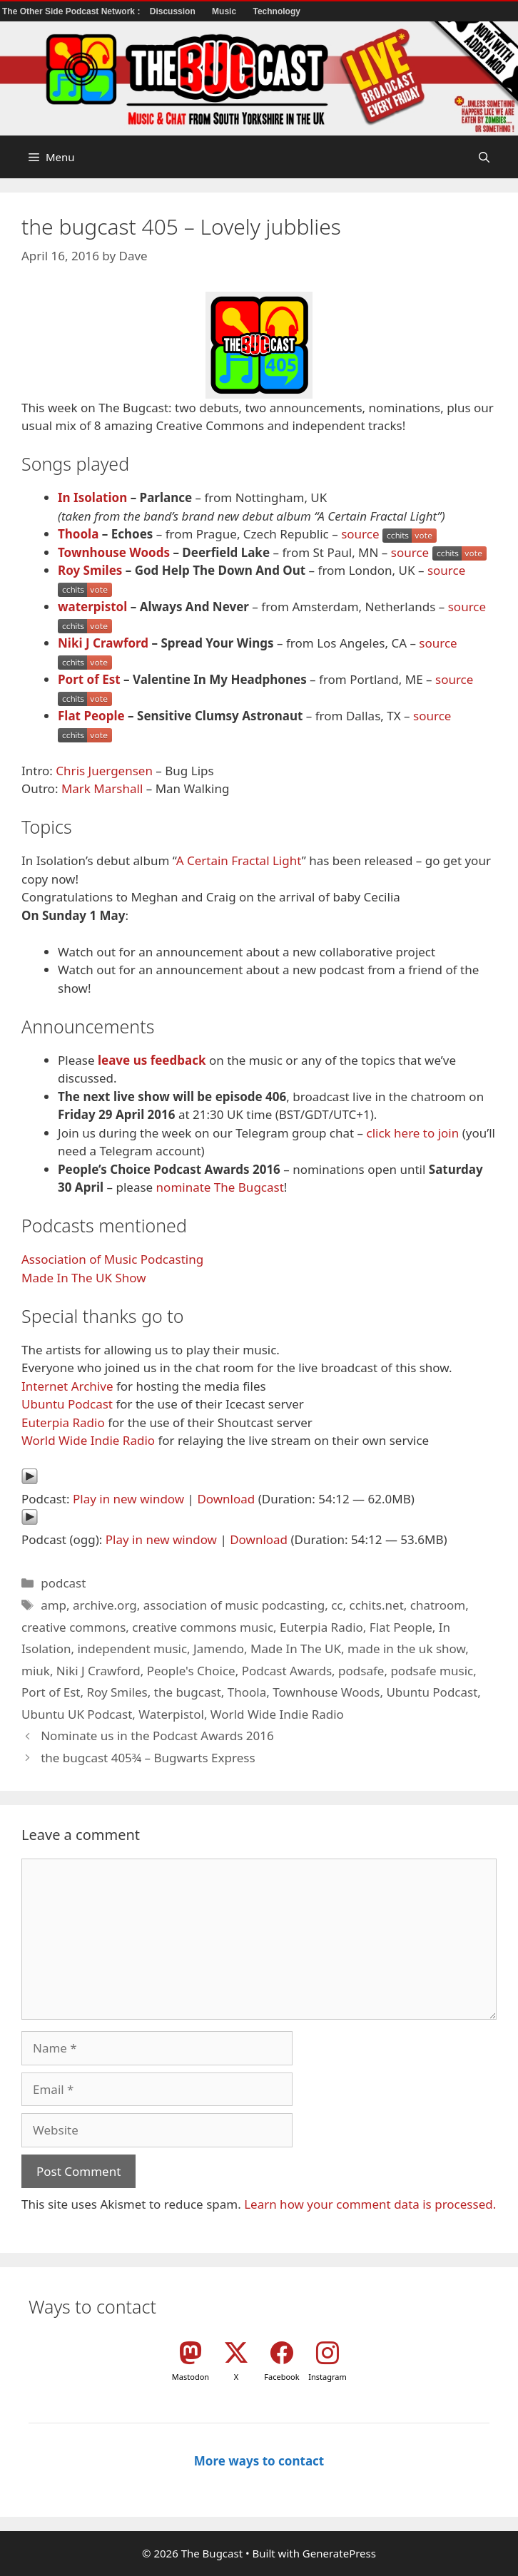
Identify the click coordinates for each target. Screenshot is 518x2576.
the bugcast (187, 1692)
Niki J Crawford (103, 643)
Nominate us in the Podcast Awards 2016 (157, 1735)
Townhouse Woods (114, 552)
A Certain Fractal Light (239, 860)
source (360, 534)
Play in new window (128, 1499)
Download (226, 1499)
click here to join (412, 1133)
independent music (132, 1648)
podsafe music (431, 1670)
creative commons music (202, 1627)
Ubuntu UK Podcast (76, 1714)
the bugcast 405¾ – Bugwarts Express (148, 1757)
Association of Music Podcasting (112, 1259)
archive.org (105, 1605)
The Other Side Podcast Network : (72, 11)
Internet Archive (67, 1386)
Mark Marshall (102, 788)
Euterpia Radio (63, 1422)
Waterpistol (171, 1714)
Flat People (91, 715)
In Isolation (92, 497)
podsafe (361, 1670)
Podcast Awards (287, 1670)
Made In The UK (295, 1648)
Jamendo (218, 1648)
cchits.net (377, 1605)
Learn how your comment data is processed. (370, 2204)
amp (53, 1605)
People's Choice (191, 1670)
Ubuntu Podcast (67, 1404)
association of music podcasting (234, 1605)
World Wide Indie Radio (88, 1440)
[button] (484, 157)
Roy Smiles (90, 570)
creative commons (73, 1627)
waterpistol (92, 606)
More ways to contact (259, 2461)
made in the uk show (406, 1648)
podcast (63, 1583)
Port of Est (89, 679)
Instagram (327, 2376)
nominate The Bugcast (220, 1187)
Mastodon (190, 2376)
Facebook (281, 2376)
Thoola (78, 534)
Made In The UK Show (83, 1277)
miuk (35, 1670)
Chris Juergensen (104, 770)
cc (336, 1605)
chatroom (438, 1605)
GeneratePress (339, 2553)
